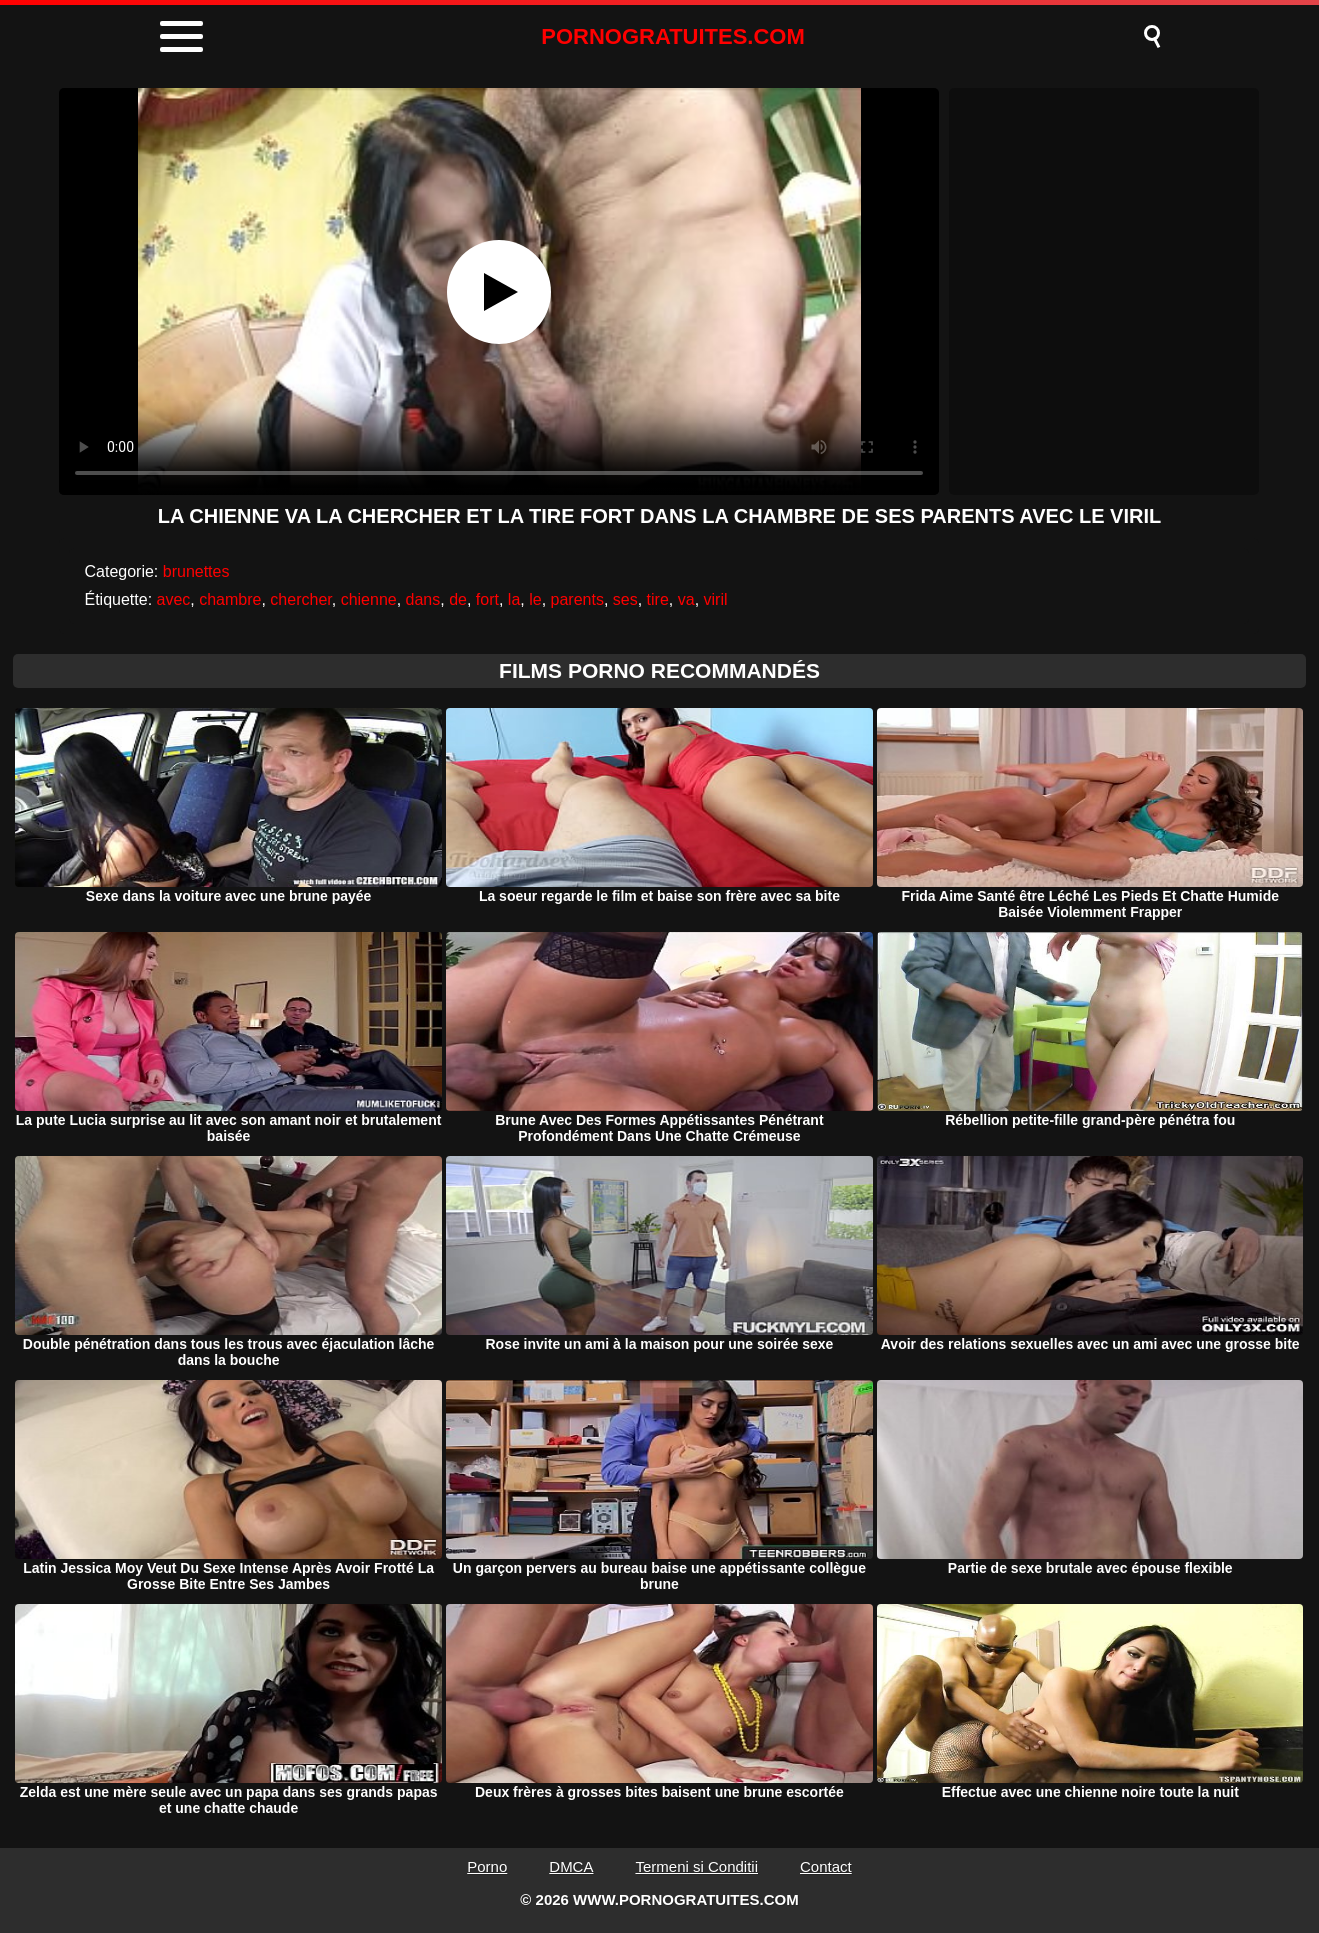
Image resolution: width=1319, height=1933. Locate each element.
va (686, 599)
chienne (369, 599)
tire (658, 599)
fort (487, 599)
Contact (826, 1866)
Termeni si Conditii (696, 1866)
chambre (230, 599)
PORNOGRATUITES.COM (673, 36)
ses (625, 599)
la (514, 599)
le (535, 599)
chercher (300, 599)
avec (174, 599)
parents (577, 599)
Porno (487, 1866)
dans (423, 599)
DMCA (571, 1866)
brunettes (196, 571)
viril (716, 599)
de (458, 599)
